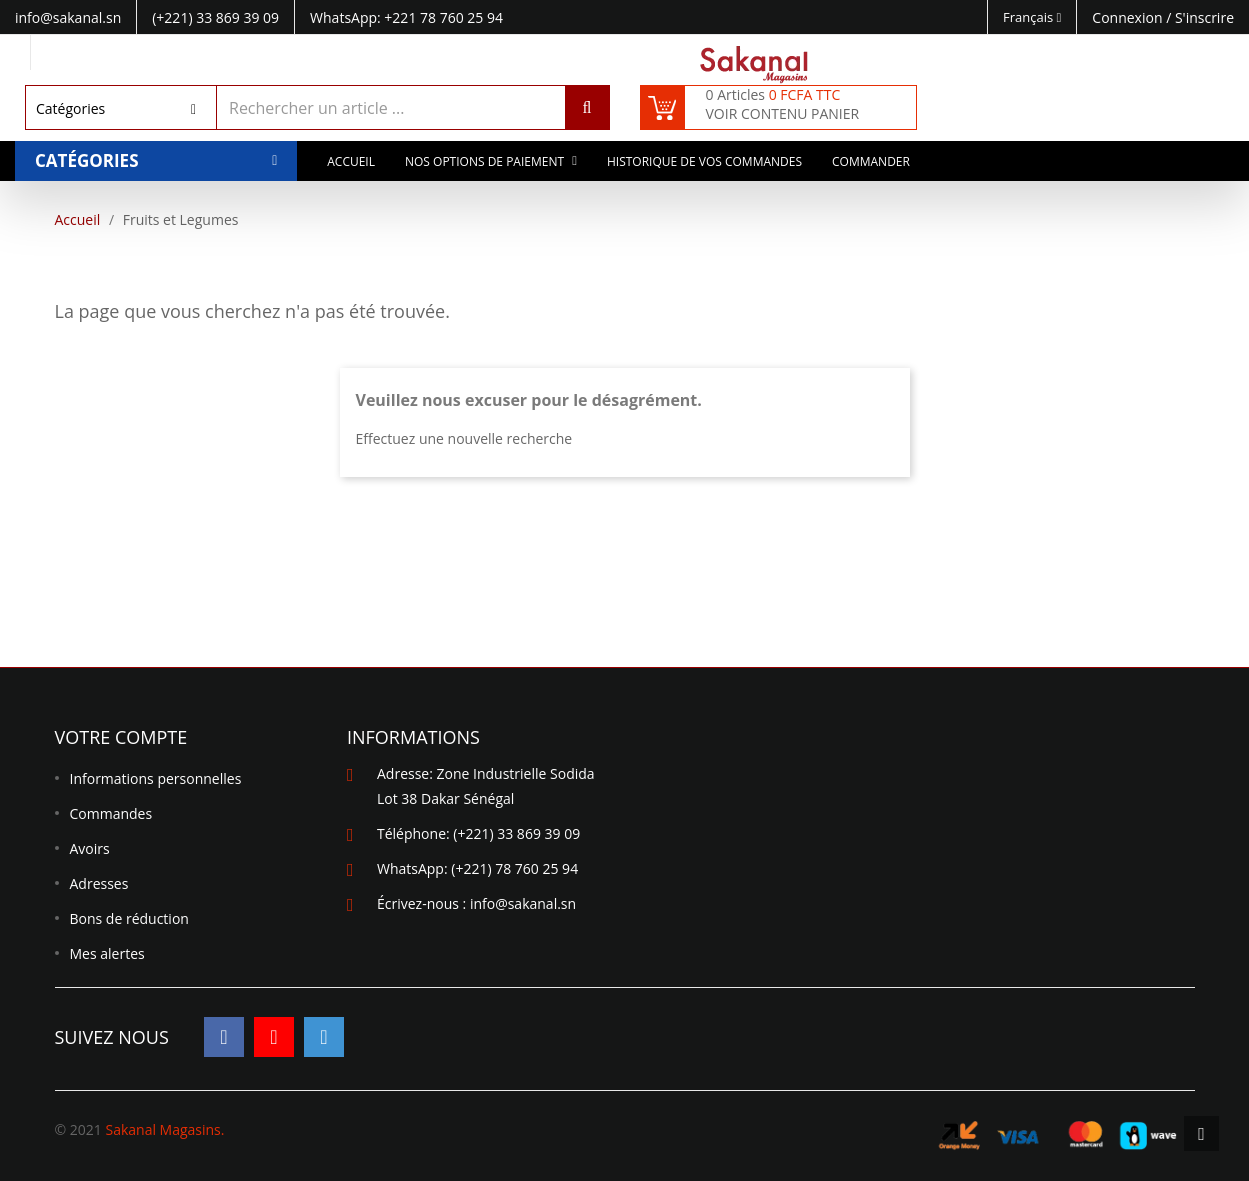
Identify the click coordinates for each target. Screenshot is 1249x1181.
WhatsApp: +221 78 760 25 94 (406, 17)
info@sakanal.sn (523, 903)
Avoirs (90, 848)
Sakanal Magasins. (164, 1129)
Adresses (99, 883)
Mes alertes (107, 953)
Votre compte (121, 737)
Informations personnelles (156, 778)
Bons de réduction (129, 918)
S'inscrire (1204, 17)
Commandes (111, 813)
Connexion (1129, 17)
